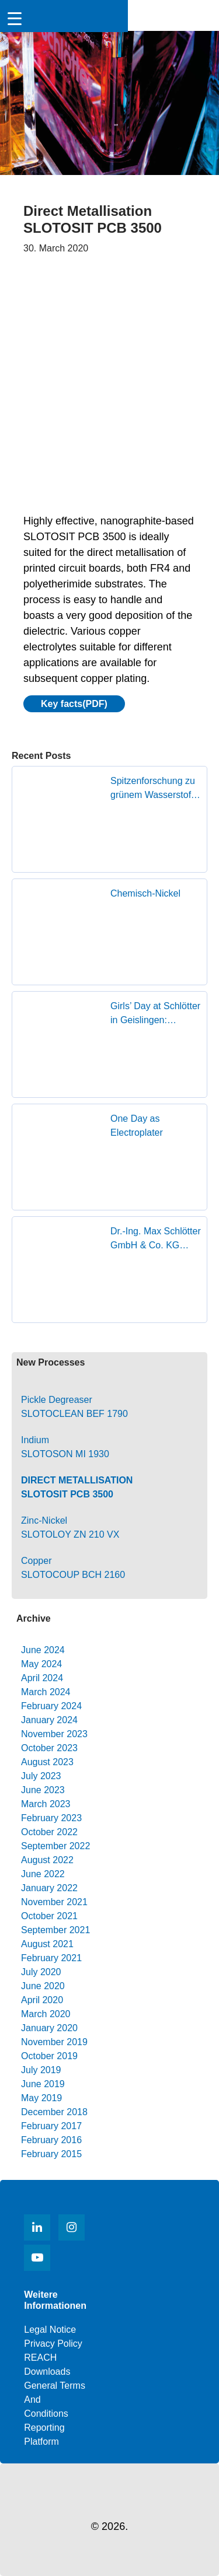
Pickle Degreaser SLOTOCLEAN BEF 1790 (74, 1407)
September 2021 (55, 1930)
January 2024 (49, 1720)
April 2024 (42, 1678)
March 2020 (46, 2014)
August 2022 (47, 1860)
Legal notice (50, 2329)
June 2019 (43, 2084)
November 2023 (54, 1734)
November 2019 (54, 2042)
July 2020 (41, 1972)
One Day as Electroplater (136, 1126)
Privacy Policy (53, 2343)
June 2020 (43, 1986)
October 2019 (49, 2056)
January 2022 (49, 1888)
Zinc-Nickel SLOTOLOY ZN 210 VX (70, 1527)
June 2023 (43, 1790)
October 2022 (49, 1832)
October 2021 (49, 1916)
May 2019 (41, 2098)
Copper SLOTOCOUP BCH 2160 (73, 1568)
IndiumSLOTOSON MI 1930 (65, 1447)
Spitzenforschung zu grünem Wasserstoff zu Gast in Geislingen (156, 789)
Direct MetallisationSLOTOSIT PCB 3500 (77, 1487)
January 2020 (49, 2028)
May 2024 (41, 1664)
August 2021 (47, 1944)
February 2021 (51, 1958)
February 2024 (51, 1706)
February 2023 (51, 1818)
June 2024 (43, 1650)
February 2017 (51, 2126)
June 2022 (43, 1874)
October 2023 (49, 1748)
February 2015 (51, 2154)
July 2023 (41, 1776)
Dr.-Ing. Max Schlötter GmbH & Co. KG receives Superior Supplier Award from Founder (155, 1239)
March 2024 (46, 1692)
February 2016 (51, 2140)
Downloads (47, 2371)
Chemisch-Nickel (145, 893)
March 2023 (46, 1804)
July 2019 (41, 2070)
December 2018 (54, 2112)
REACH (40, 2357)
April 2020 (42, 2000)
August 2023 (47, 1762)
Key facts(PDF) (74, 704)
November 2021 (54, 1902)
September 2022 (55, 1846)
